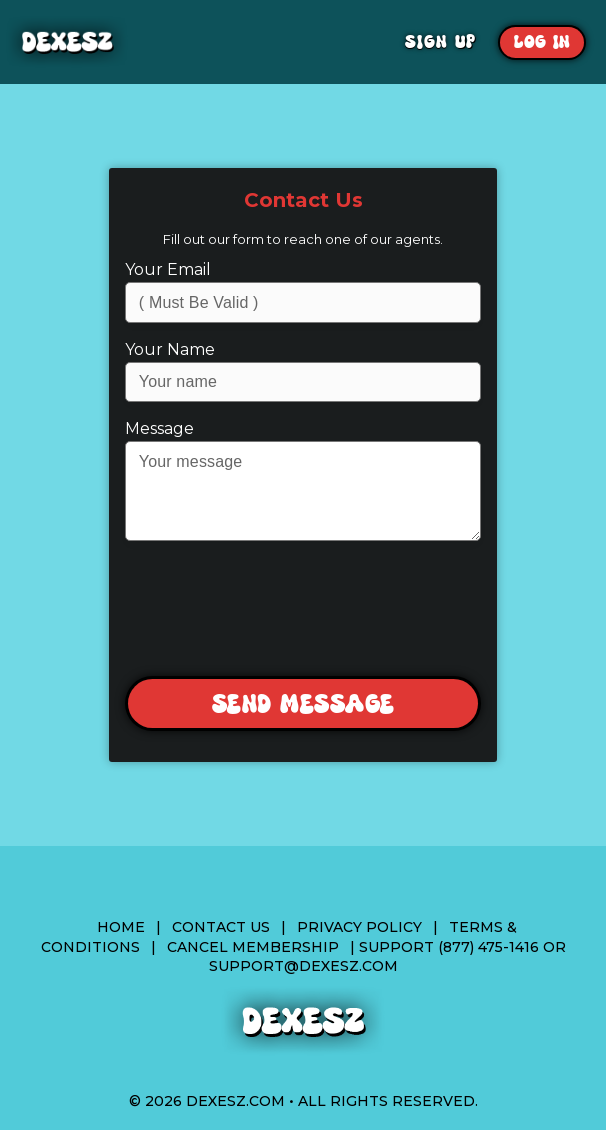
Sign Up (440, 42)
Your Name (170, 349)
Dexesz (138, 42)
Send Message (303, 704)
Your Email (168, 269)
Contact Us (221, 927)
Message (159, 428)
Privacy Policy (359, 927)
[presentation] (302, 610)
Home (121, 927)
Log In (542, 42)
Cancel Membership (253, 947)
